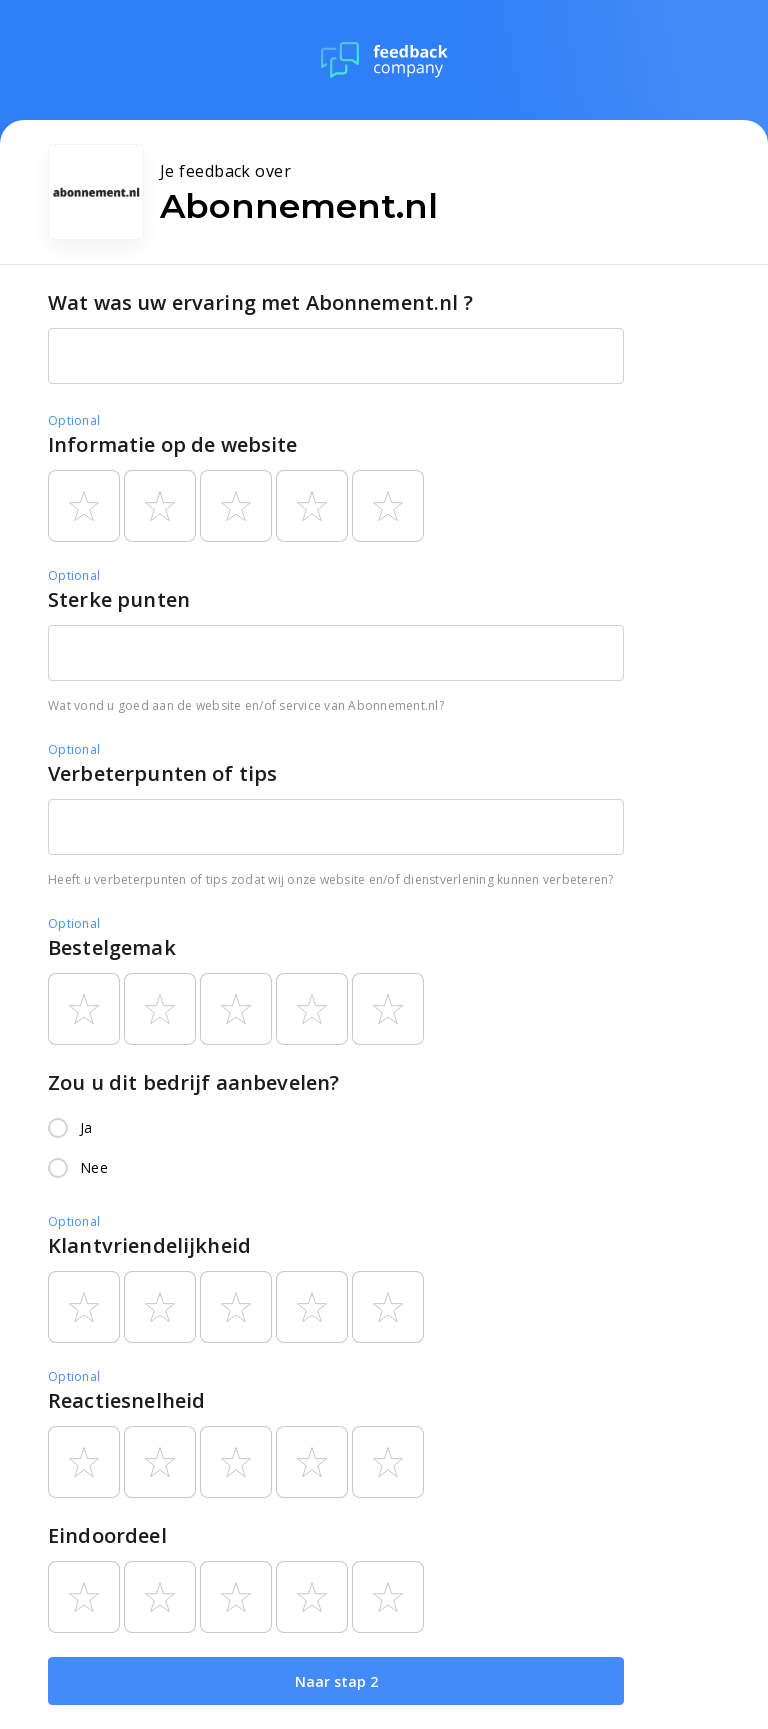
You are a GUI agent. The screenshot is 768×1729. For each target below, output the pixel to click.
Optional (74, 420)
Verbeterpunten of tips (162, 773)
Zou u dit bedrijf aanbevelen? (193, 1082)
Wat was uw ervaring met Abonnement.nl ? (260, 302)
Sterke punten (119, 599)
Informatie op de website (173, 444)
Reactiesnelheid (126, 1400)
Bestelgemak (112, 947)
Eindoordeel (107, 1535)
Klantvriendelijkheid (149, 1245)
